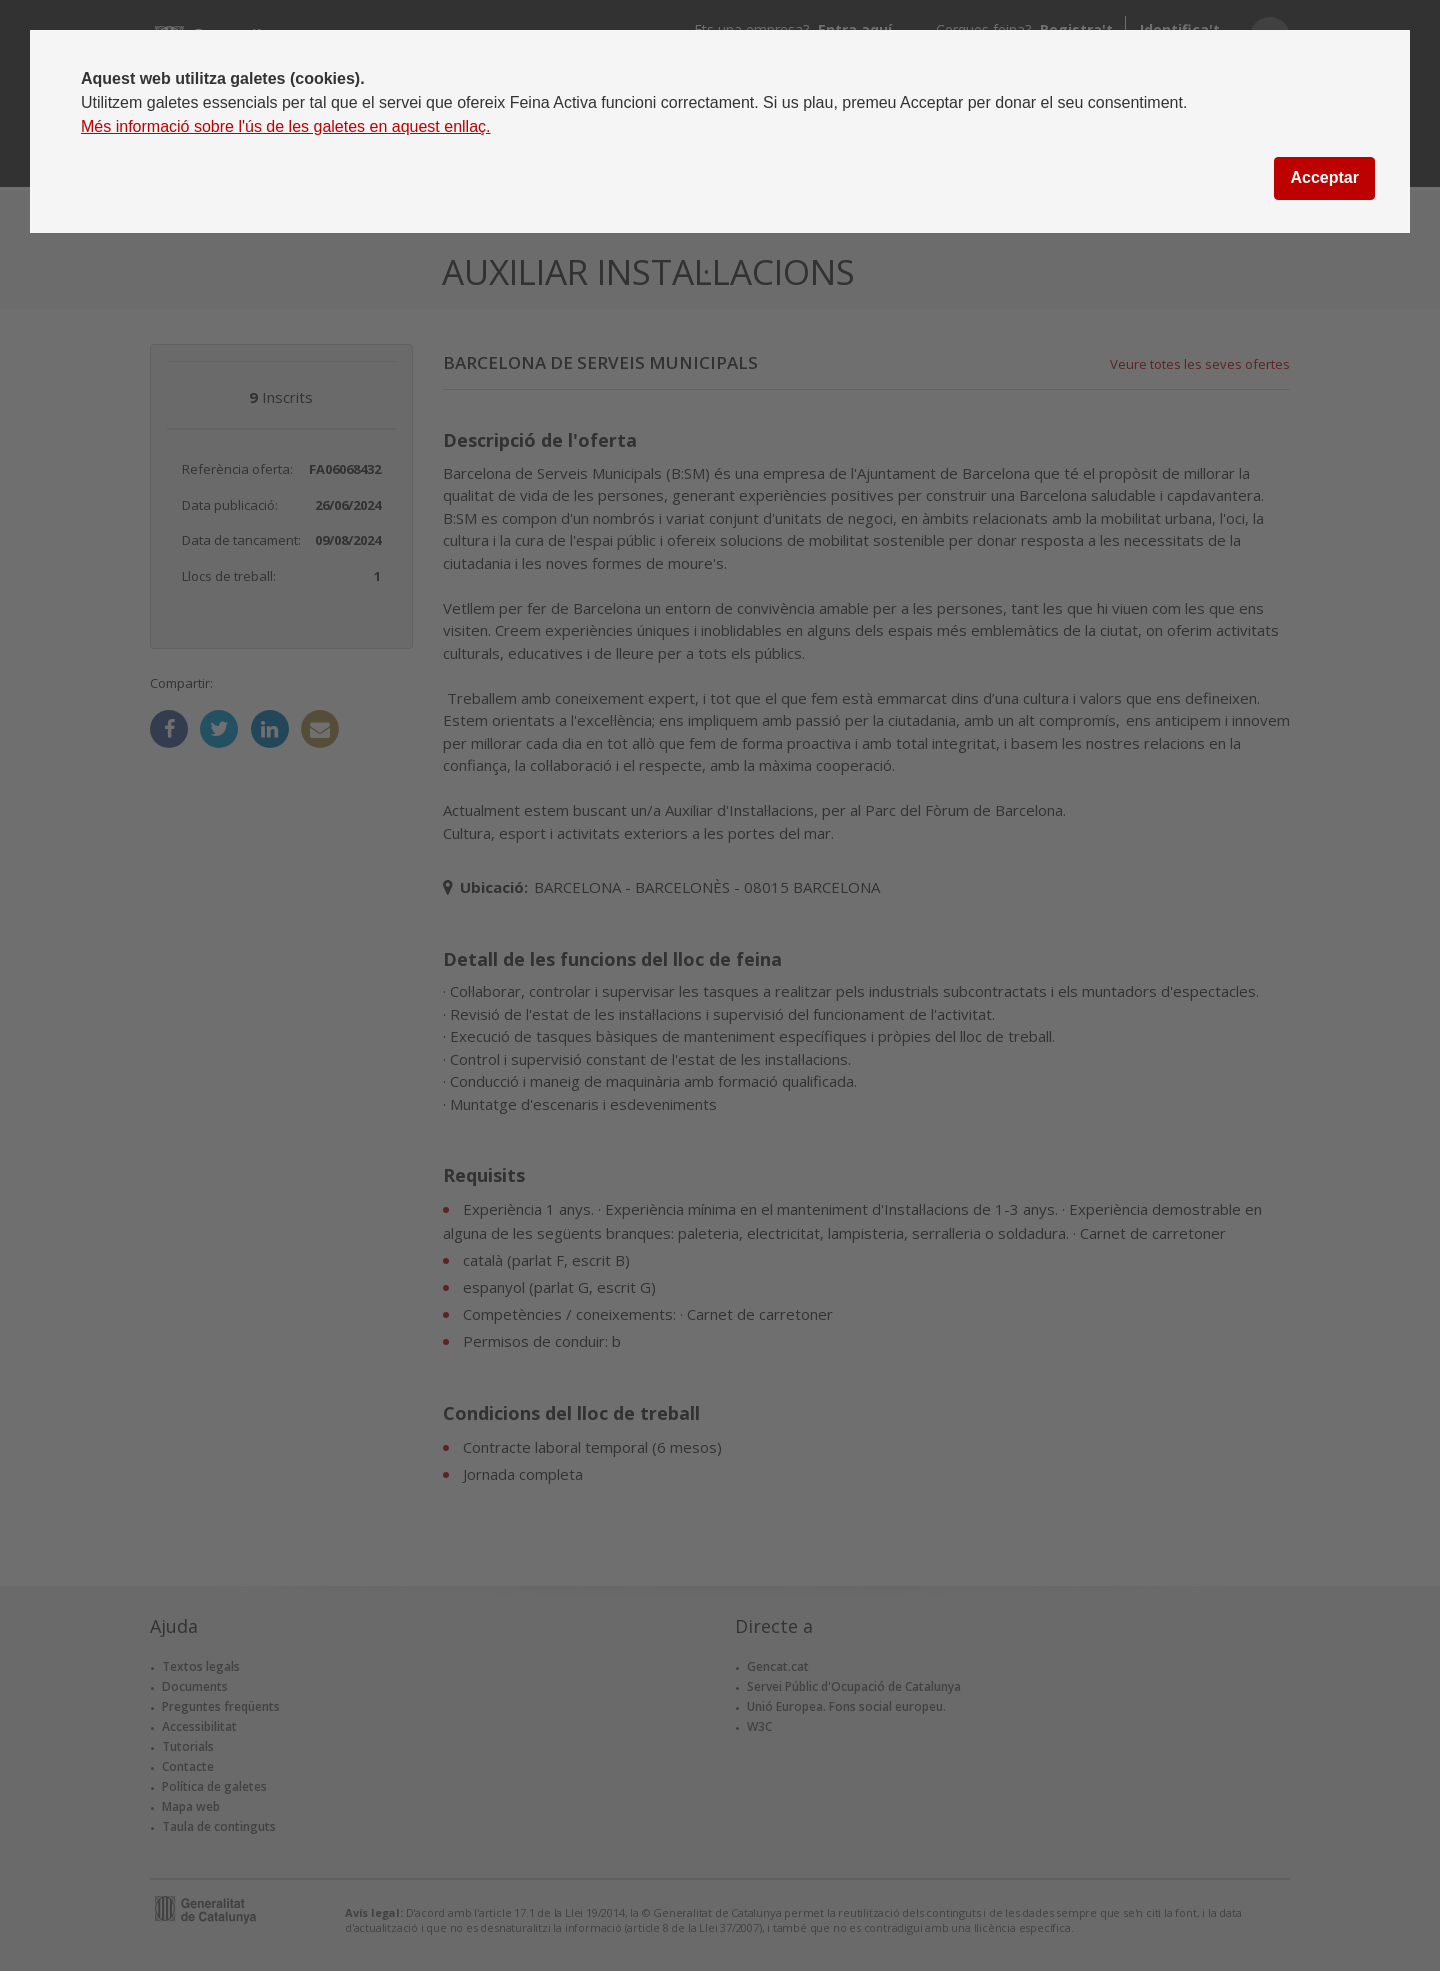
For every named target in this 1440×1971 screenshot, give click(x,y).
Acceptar (1324, 177)
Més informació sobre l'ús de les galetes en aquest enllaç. (286, 126)
